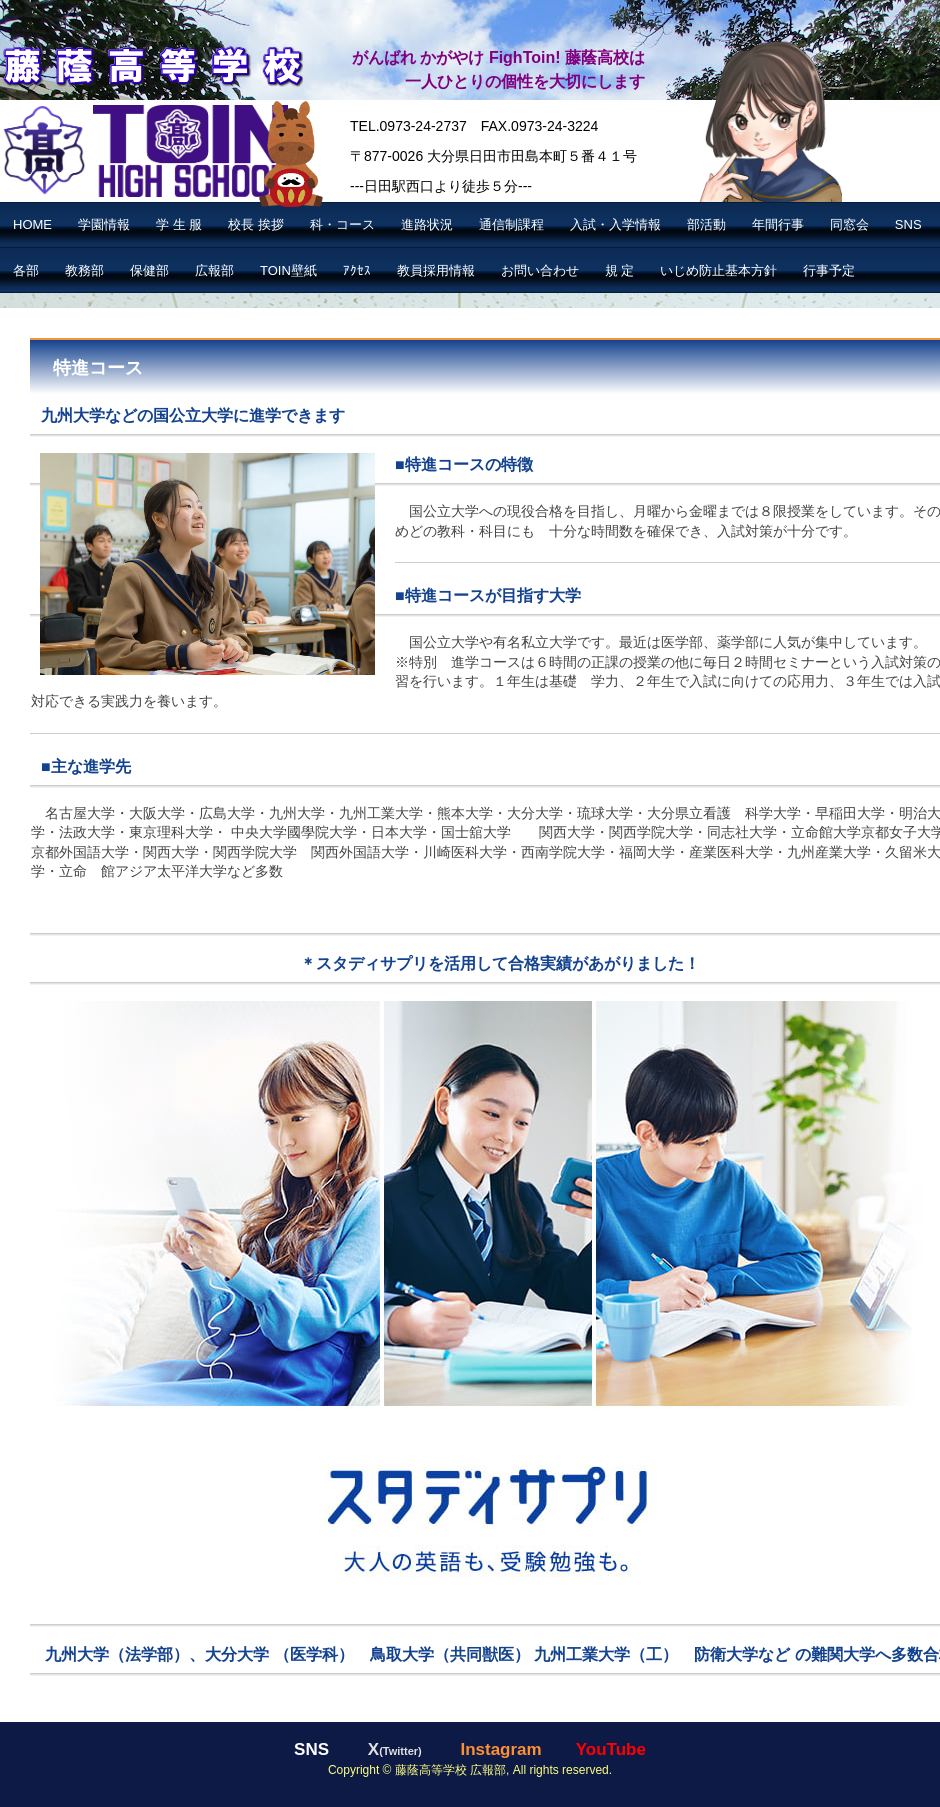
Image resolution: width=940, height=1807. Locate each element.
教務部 (84, 270)
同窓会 (849, 224)
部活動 (706, 224)
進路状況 (427, 224)
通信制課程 (511, 224)
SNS (908, 224)
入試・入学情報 (615, 224)
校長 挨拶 (256, 224)
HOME (32, 224)
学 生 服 (179, 224)
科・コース (342, 224)
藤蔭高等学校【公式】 (151, 63)
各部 (26, 270)
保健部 (149, 270)
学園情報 (104, 224)
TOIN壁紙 (288, 270)
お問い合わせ (540, 270)
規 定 (620, 270)
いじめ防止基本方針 (718, 270)
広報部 (214, 270)
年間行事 (778, 224)
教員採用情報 (436, 270)
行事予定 (829, 270)
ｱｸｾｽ (357, 270)
